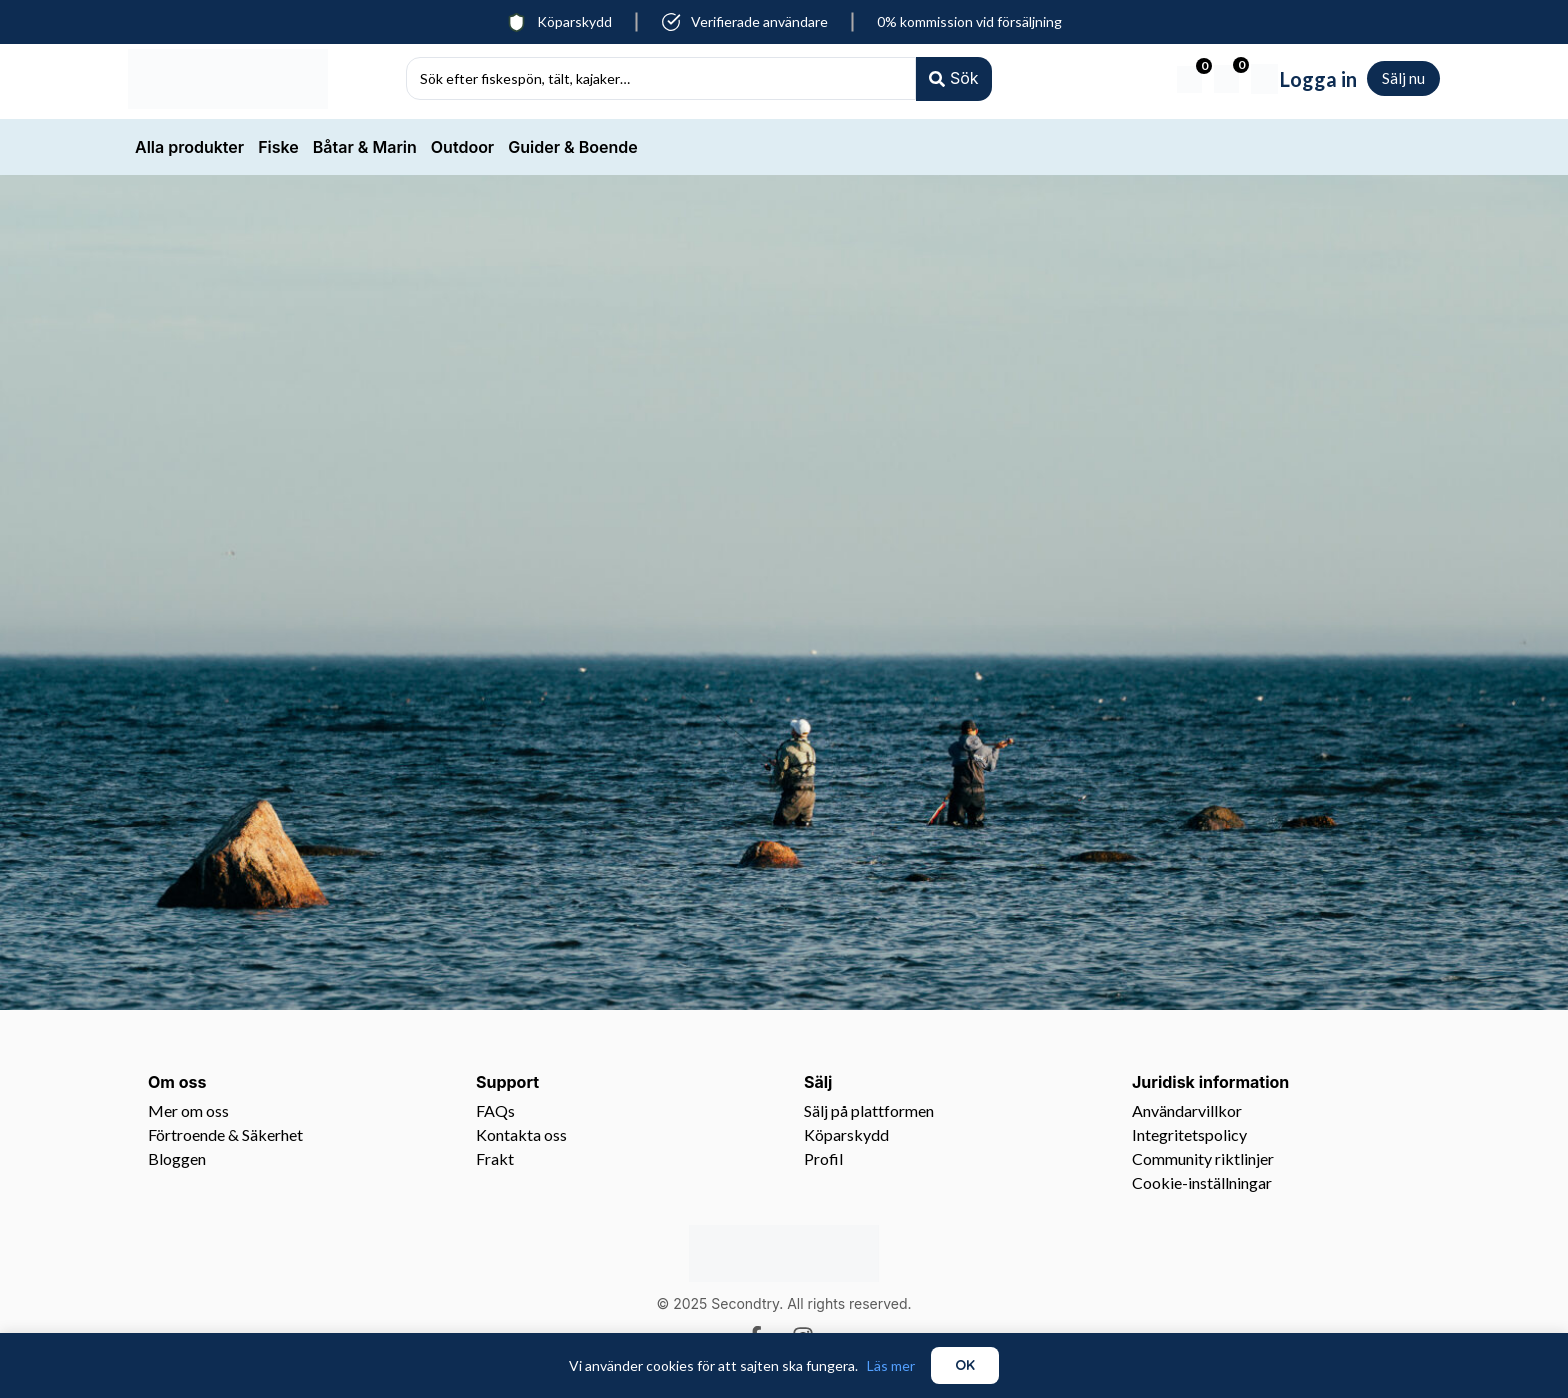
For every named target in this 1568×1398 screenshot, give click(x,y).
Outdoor (462, 147)
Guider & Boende (572, 147)
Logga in (1318, 79)
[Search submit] (953, 78)
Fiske (278, 147)
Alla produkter (189, 147)
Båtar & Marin (365, 147)
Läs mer (891, 1365)
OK (965, 1365)
